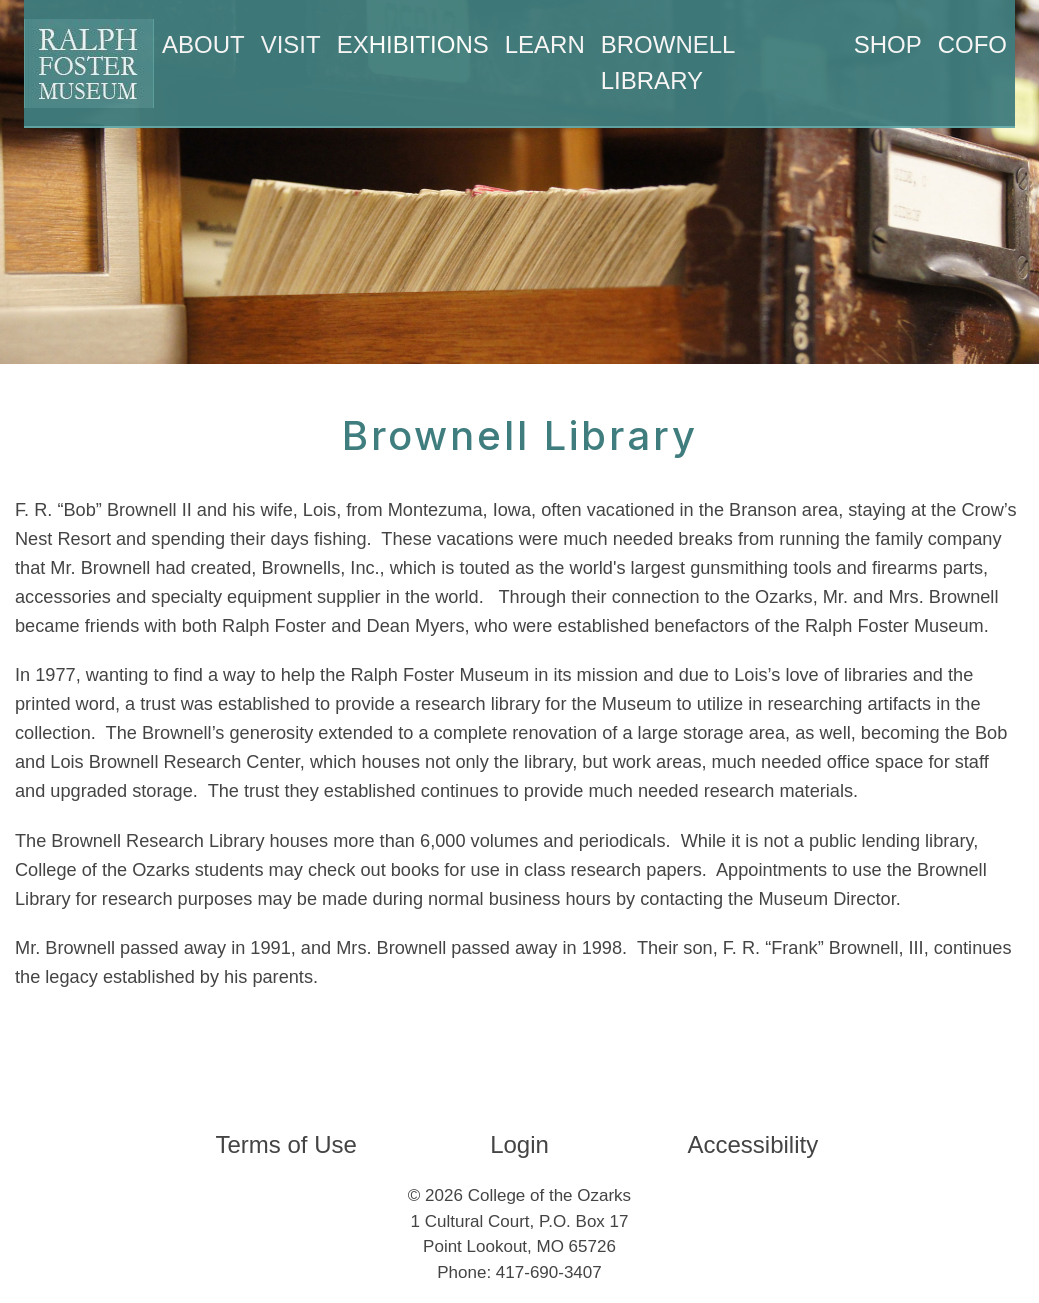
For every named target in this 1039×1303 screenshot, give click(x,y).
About (203, 44)
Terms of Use (285, 1144)
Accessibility (752, 1144)
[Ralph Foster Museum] (89, 63)
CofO (972, 44)
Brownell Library (668, 62)
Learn (545, 44)
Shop (888, 44)
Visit (291, 44)
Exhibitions (413, 44)
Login (519, 1144)
